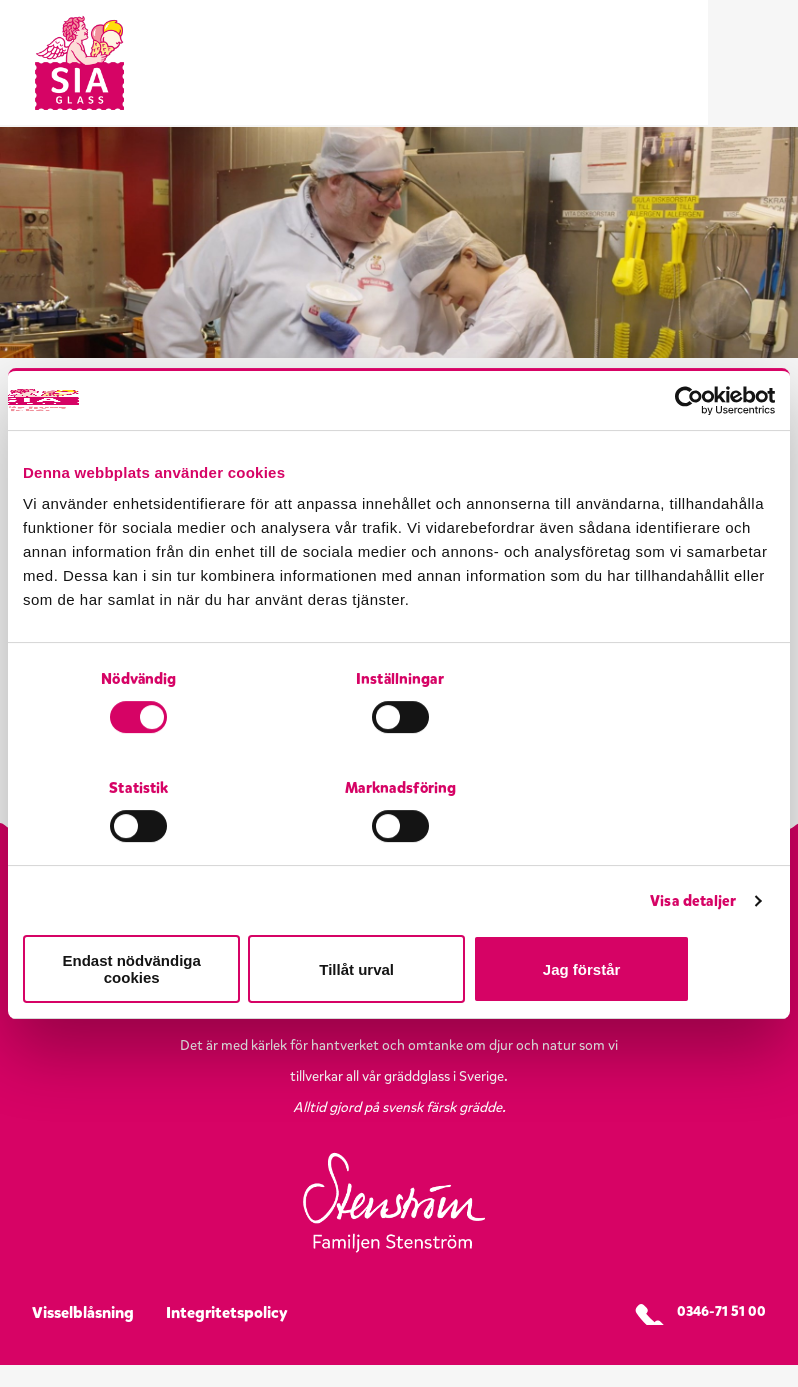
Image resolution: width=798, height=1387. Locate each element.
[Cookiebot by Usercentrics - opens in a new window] (687, 464)
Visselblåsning (83, 1334)
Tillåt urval (399, 914)
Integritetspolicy (227, 1334)
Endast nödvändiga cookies (146, 914)
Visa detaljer (693, 855)
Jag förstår (652, 914)
